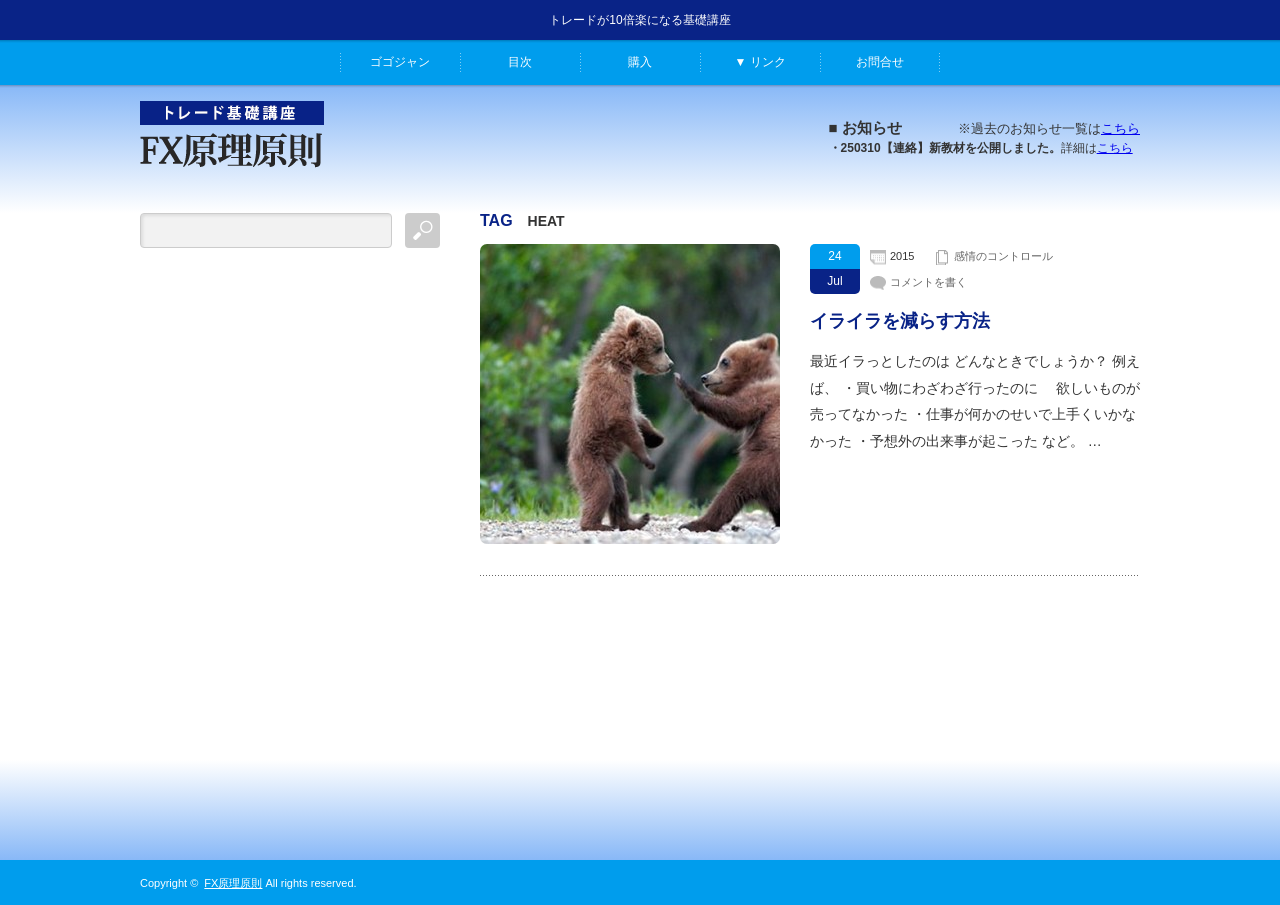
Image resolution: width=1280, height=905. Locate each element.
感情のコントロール (1003, 256)
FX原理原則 (233, 883)
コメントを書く (928, 282)
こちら (1120, 128)
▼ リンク (759, 62)
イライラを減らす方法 (900, 321)
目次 (520, 62)
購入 (640, 62)
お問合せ (880, 62)
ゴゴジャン (400, 62)
